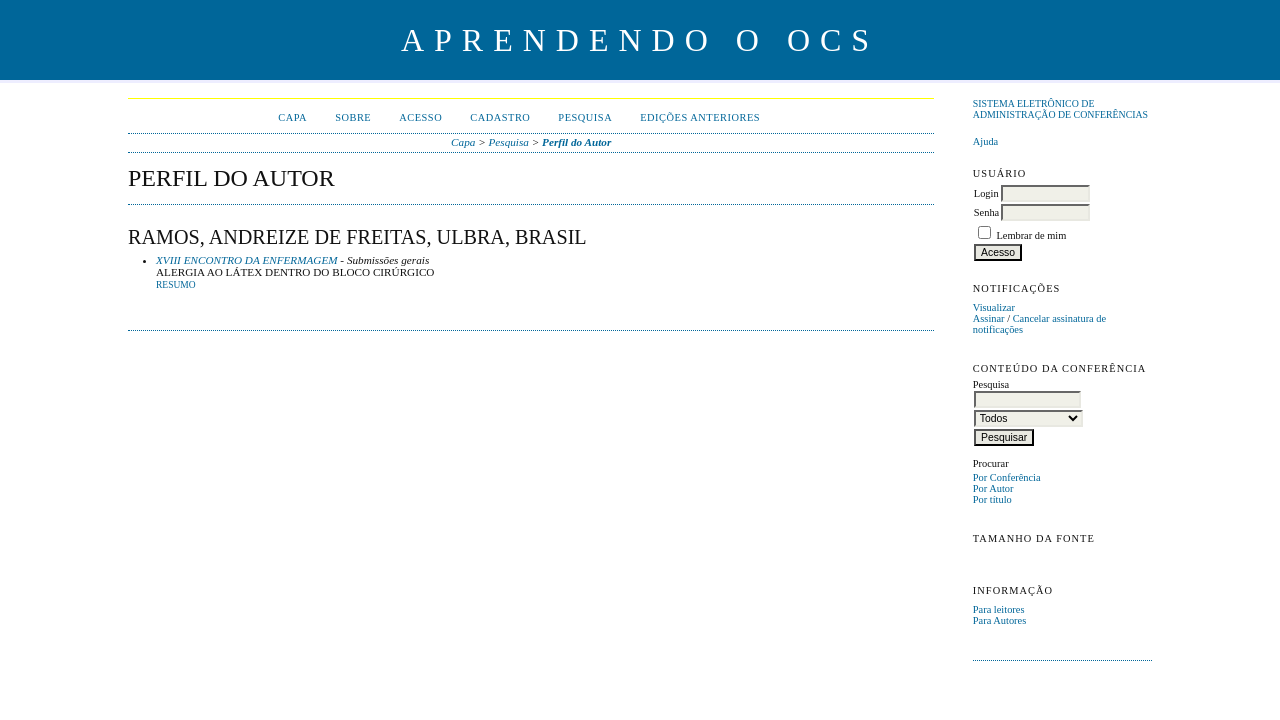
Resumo (176, 285)
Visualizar (994, 307)
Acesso (420, 117)
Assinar (989, 318)
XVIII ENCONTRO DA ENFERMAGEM (247, 260)
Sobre (353, 117)
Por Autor (993, 488)
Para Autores (999, 620)
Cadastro (500, 117)
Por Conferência (1007, 477)
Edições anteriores (700, 117)
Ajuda (985, 141)
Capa (292, 117)
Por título (992, 499)
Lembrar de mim (1031, 235)
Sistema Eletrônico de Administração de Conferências (1060, 109)
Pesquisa (585, 117)
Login (986, 193)
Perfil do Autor (576, 142)
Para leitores (999, 609)
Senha (986, 212)
